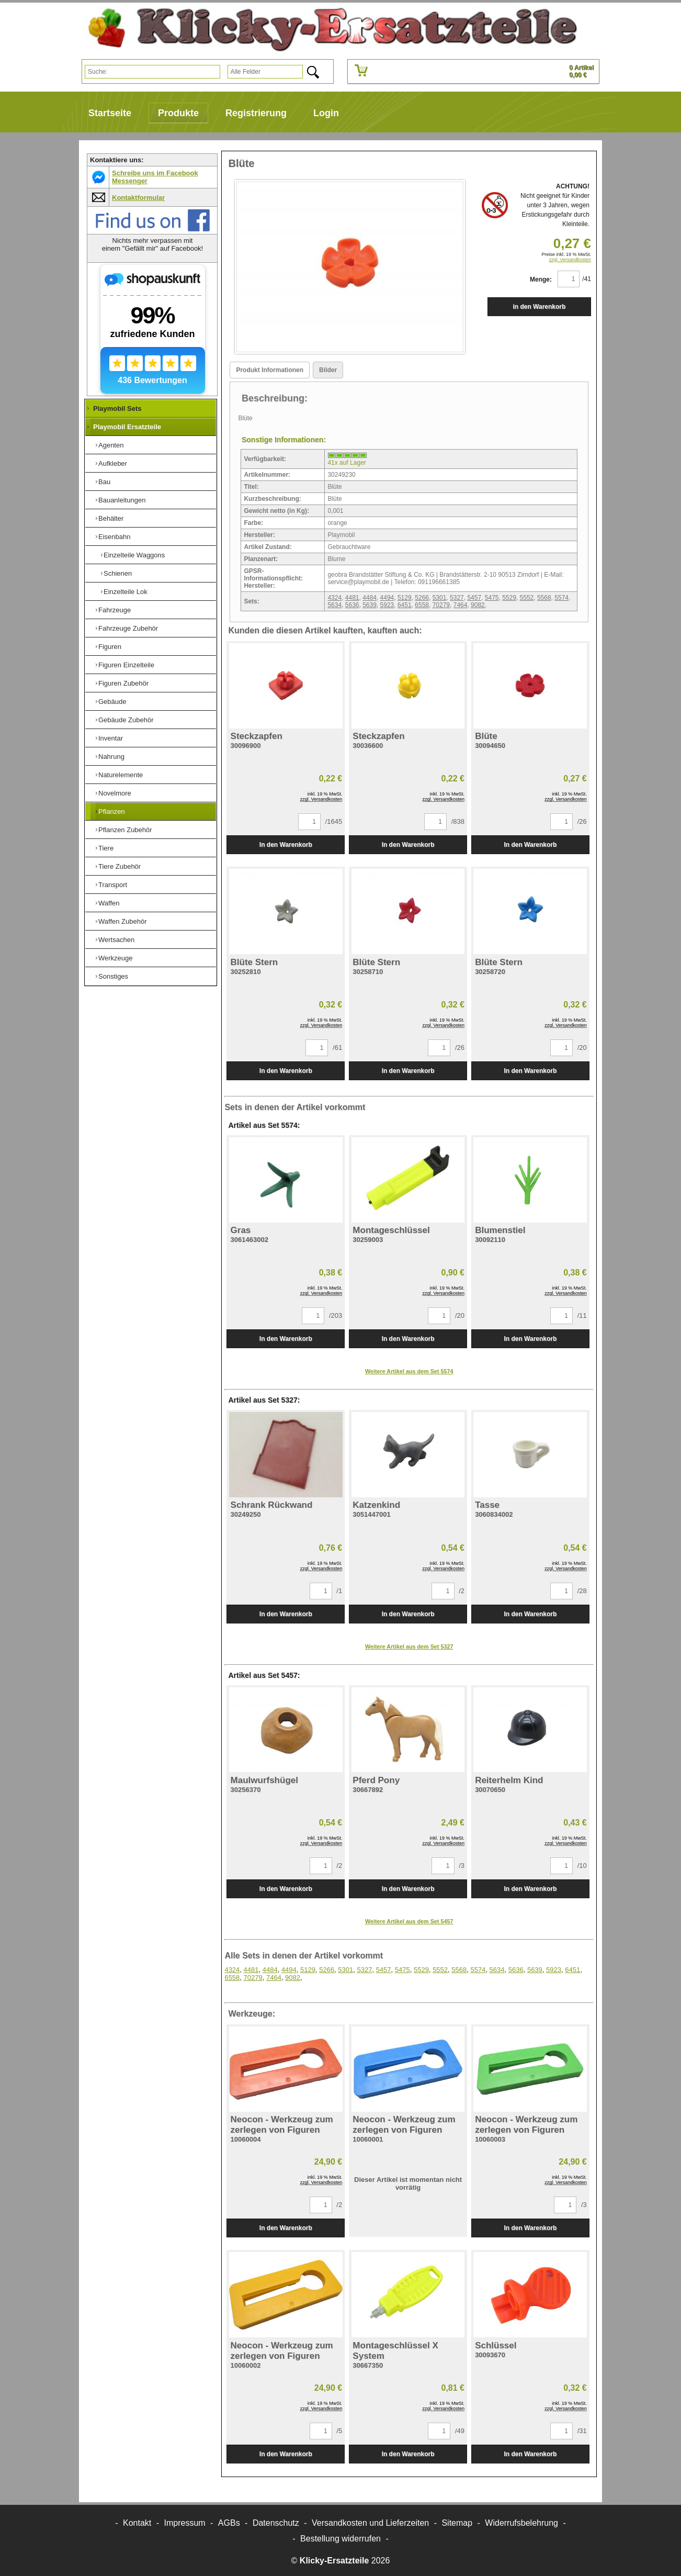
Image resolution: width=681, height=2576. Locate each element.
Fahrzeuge (114, 610)
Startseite (109, 113)
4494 (387, 597)
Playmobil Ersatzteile (127, 427)
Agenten (110, 445)
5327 (457, 597)
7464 (460, 605)
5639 (369, 605)
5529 (509, 597)
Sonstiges (113, 976)
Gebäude (112, 701)
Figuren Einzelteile (126, 665)
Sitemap (456, 2522)
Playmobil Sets (117, 408)
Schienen (118, 573)
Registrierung (256, 113)
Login (326, 113)
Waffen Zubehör (122, 921)
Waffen (108, 903)
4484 (369, 597)
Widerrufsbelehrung (521, 2522)
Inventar (110, 738)
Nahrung (111, 756)
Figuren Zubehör (123, 683)
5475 (492, 597)
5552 (527, 597)
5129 (405, 597)
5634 (334, 605)
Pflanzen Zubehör (125, 830)
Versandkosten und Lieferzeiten (370, 2522)
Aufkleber (112, 463)
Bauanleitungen (121, 500)
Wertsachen (116, 940)
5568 (544, 597)
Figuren (109, 647)
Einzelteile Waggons (134, 555)
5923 (387, 605)
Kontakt (137, 2522)
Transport (112, 885)
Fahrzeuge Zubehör (128, 628)
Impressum (185, 2522)
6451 (405, 605)
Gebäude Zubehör (126, 720)
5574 (561, 597)
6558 (422, 605)
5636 (352, 605)
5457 (474, 597)
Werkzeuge (115, 958)
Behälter (110, 518)
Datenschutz (276, 2522)
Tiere (106, 848)
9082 (478, 605)
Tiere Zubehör (119, 866)
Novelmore (114, 793)
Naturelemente (120, 775)
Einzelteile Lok (125, 592)
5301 (440, 597)
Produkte (178, 113)
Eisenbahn (114, 537)
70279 (441, 605)
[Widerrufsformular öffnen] (340, 2538)
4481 (352, 597)
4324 (334, 597)
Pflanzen (111, 811)
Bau (104, 482)
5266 (422, 597)
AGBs (229, 2522)
